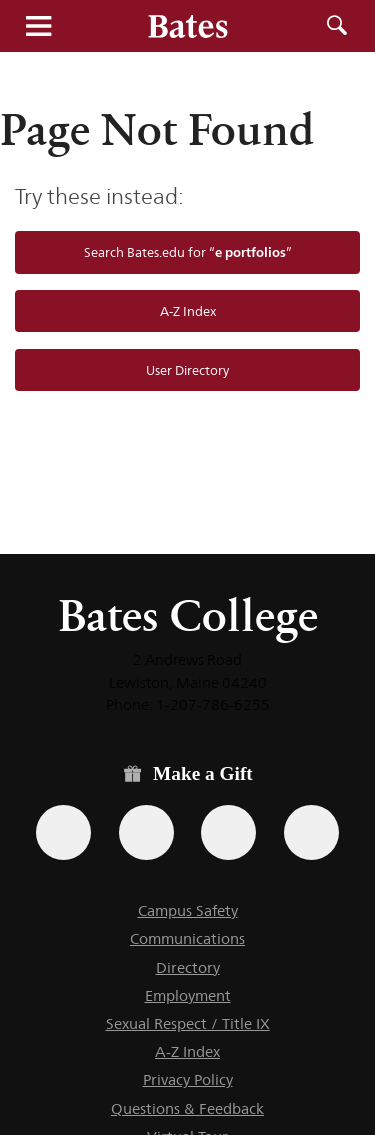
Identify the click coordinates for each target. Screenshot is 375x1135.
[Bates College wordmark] (188, 26)
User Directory (187, 370)
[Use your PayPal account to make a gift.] (228, 832)
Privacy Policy (188, 1079)
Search (337, 26)
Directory (188, 967)
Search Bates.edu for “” (188, 252)
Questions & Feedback (187, 1108)
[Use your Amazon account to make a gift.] (146, 832)
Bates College (188, 615)
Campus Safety (188, 910)
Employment (188, 995)
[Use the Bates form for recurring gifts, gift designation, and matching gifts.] (63, 832)
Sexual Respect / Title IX (188, 1023)
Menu (38, 26)
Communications (187, 938)
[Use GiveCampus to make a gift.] (311, 832)
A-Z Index (188, 311)
